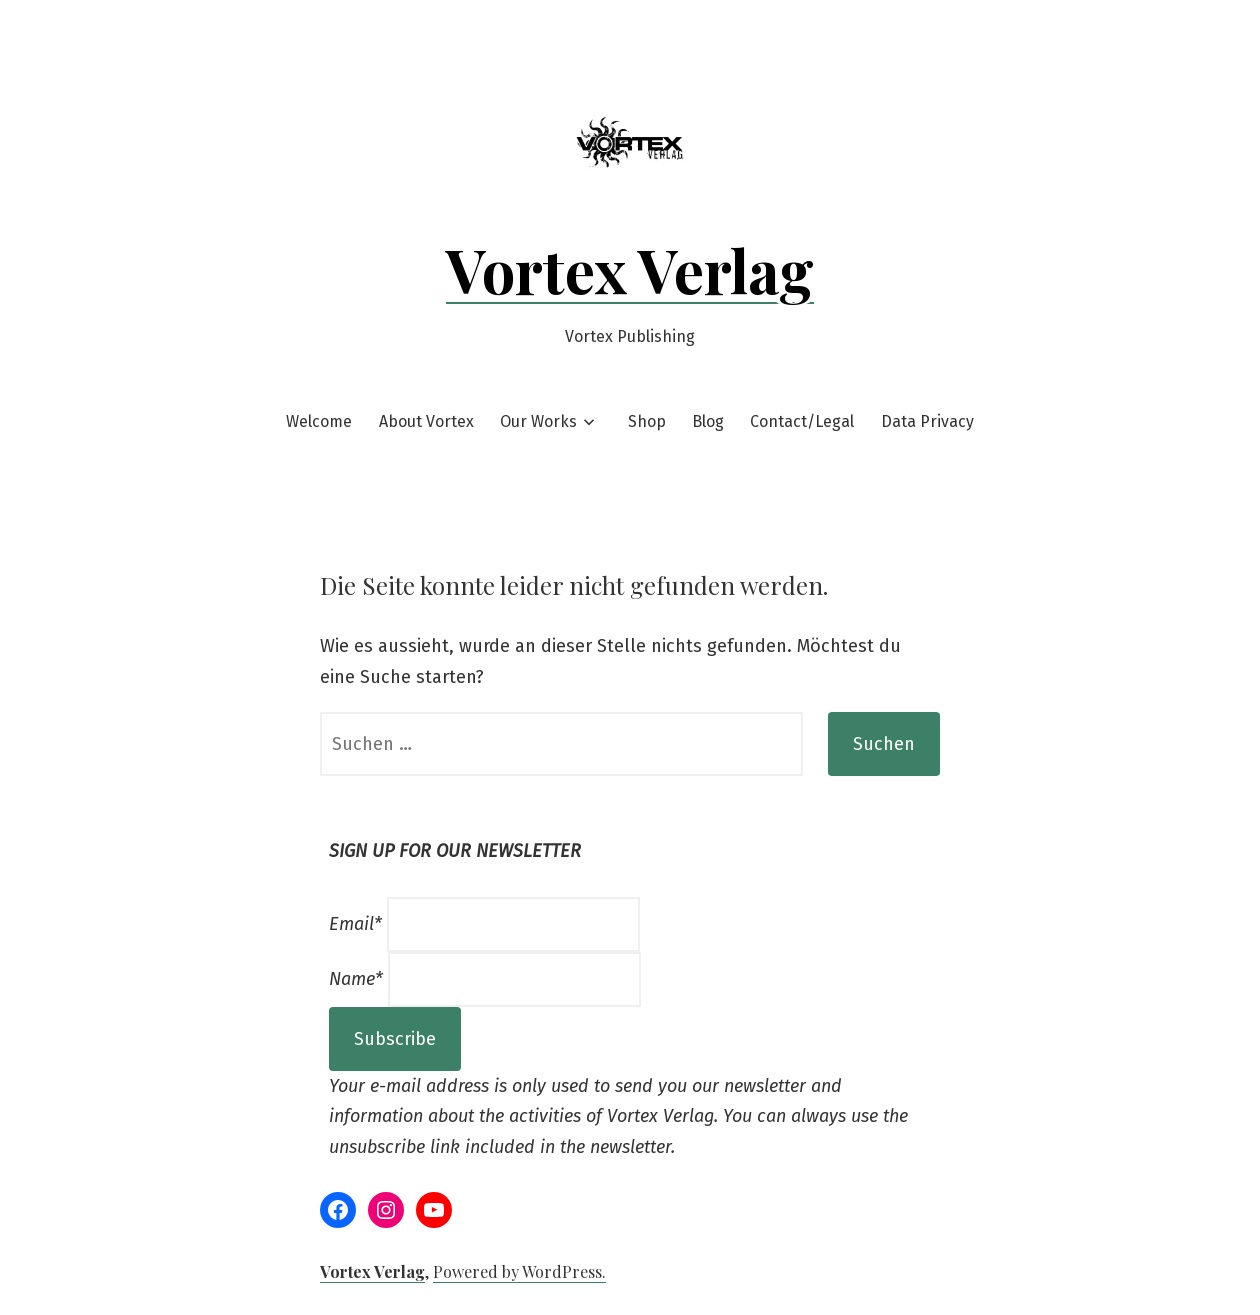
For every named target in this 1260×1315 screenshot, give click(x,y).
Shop (647, 421)
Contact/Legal (802, 421)
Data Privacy (927, 421)
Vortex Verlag (630, 269)
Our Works (538, 421)
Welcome (319, 421)
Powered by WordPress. (519, 1271)
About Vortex (426, 421)
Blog (708, 421)
